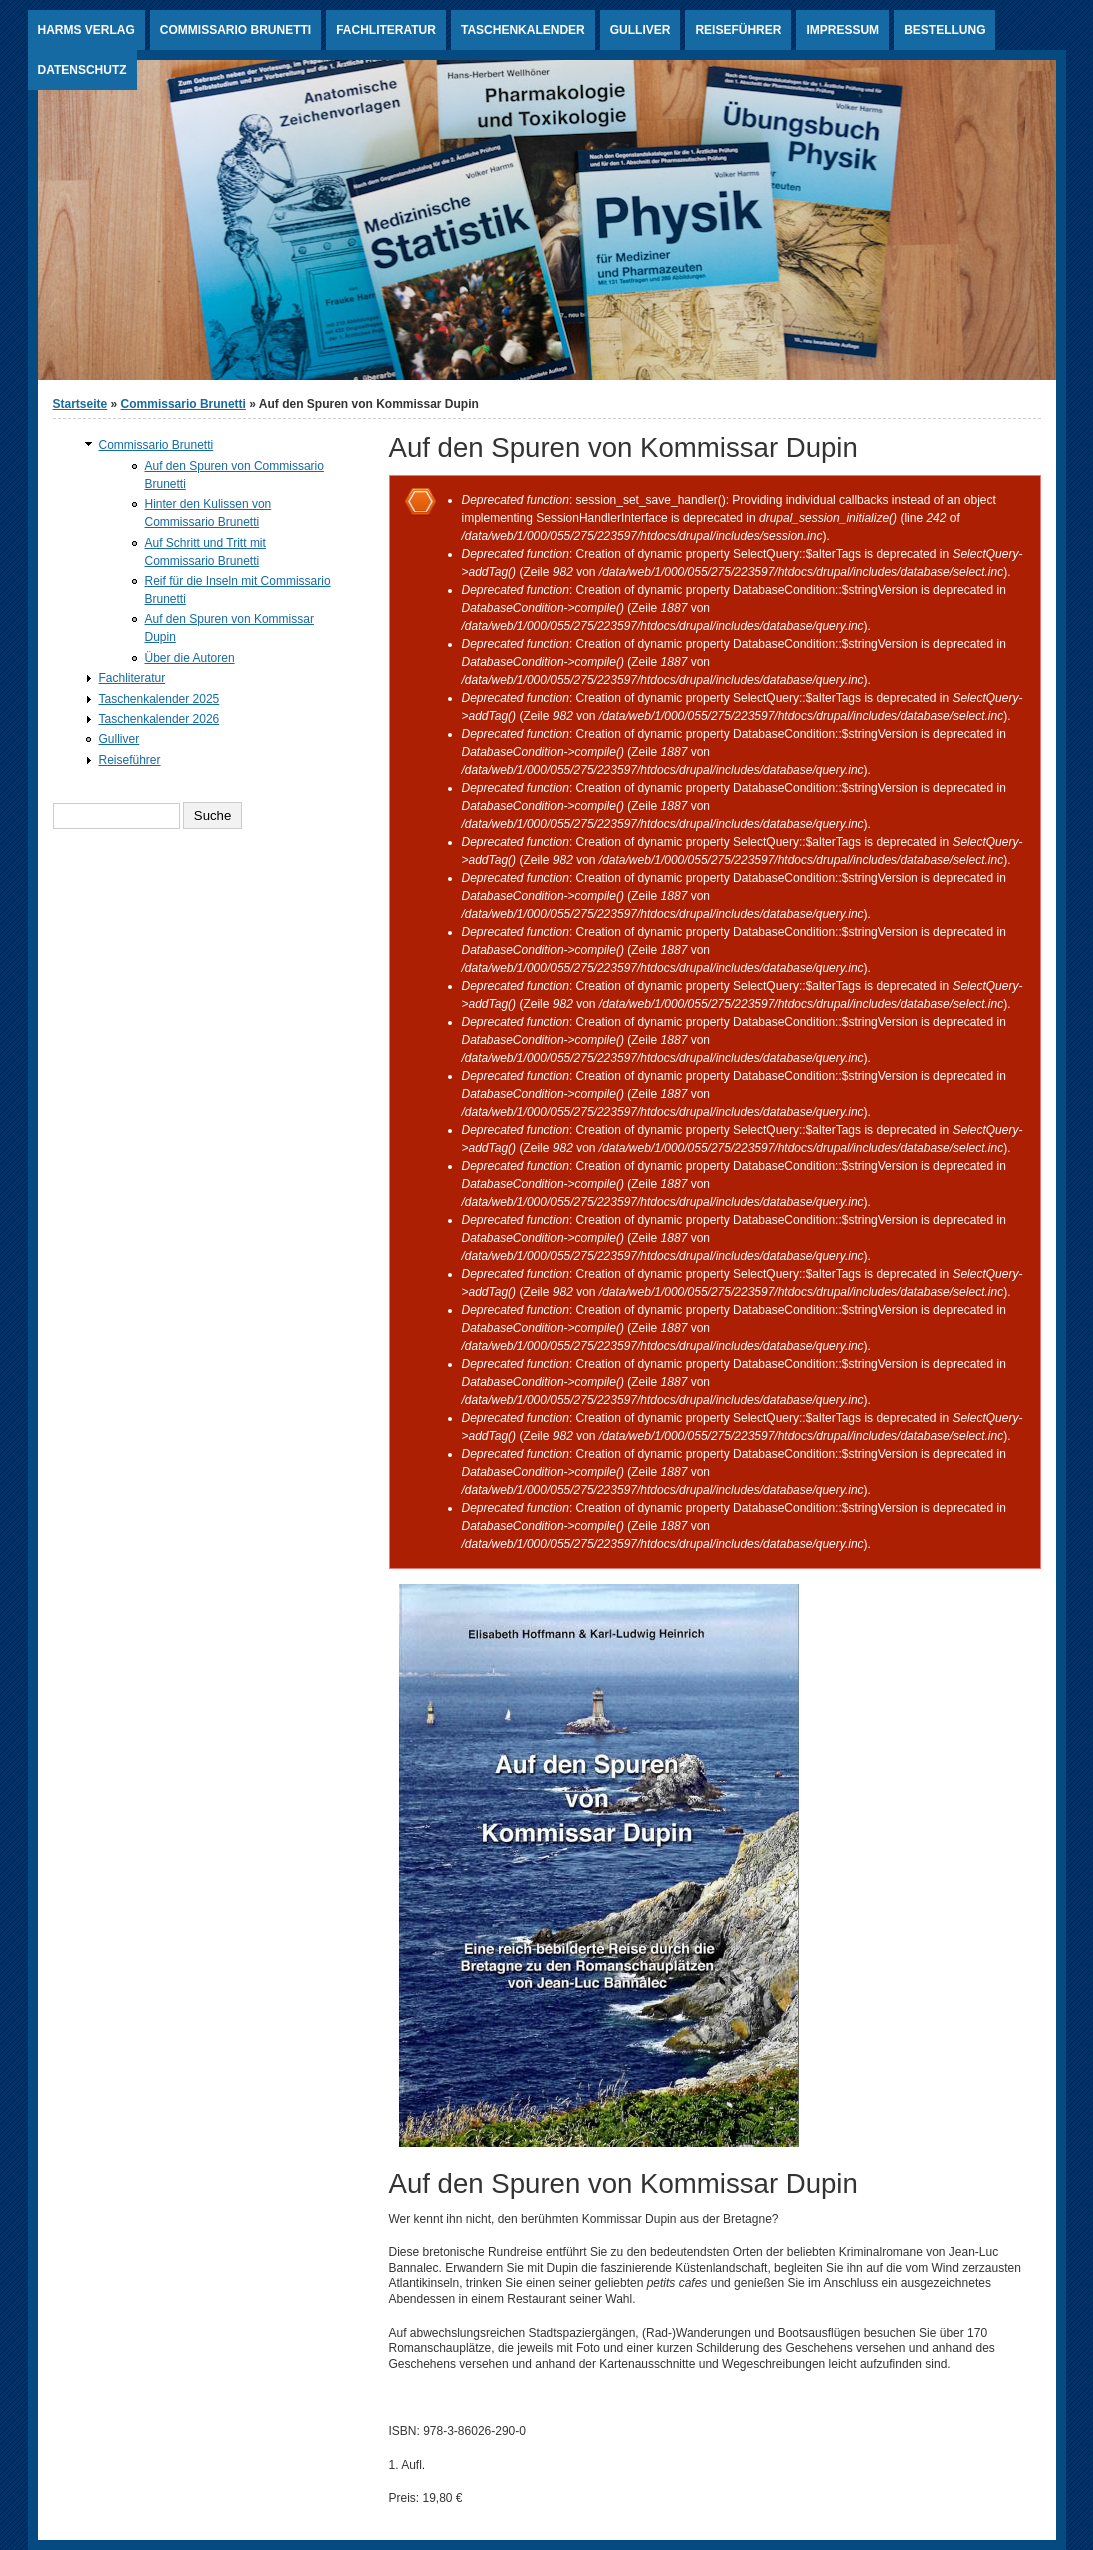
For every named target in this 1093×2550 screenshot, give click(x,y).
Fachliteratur (386, 30)
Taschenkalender (523, 30)
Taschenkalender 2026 (159, 719)
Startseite (80, 404)
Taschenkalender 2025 (159, 699)
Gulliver (640, 30)
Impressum (842, 30)
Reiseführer (738, 30)
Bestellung (944, 30)
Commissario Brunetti (235, 30)
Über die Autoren (190, 658)
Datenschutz (82, 70)
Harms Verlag (86, 30)
